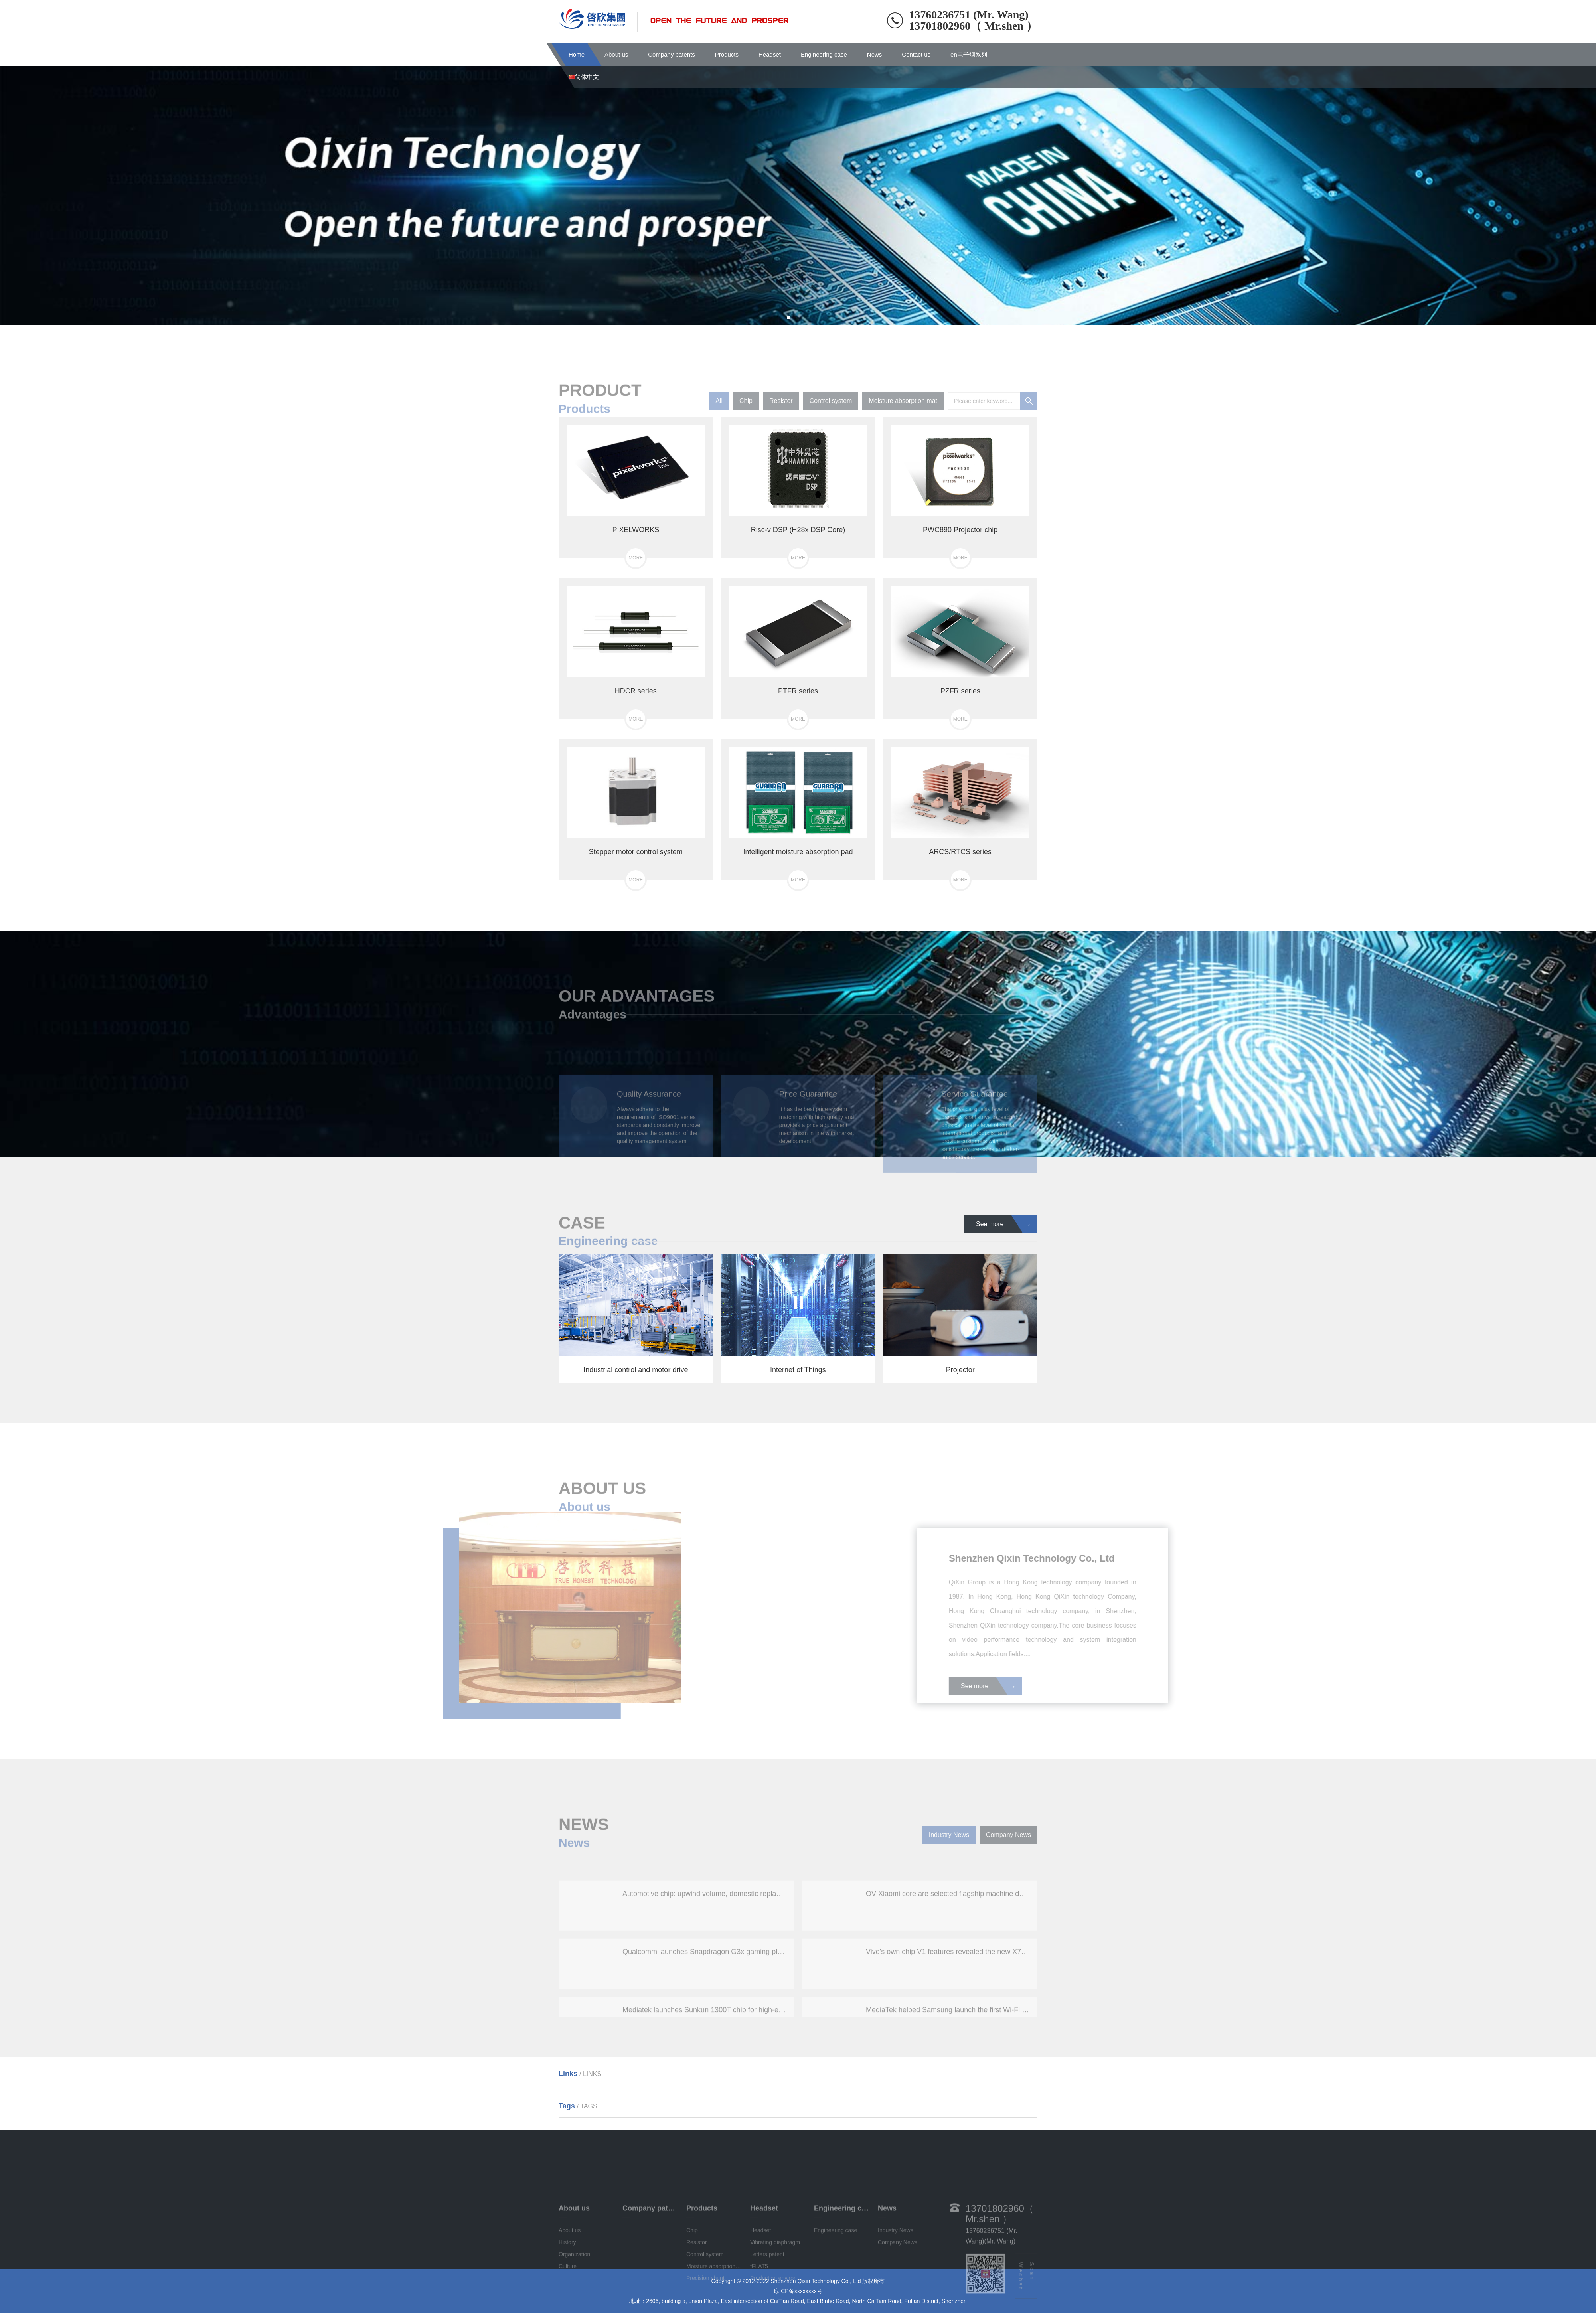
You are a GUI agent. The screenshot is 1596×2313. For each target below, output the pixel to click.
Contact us (916, 54)
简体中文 (584, 76)
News (874, 54)
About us (616, 54)
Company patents (671, 54)
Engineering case (824, 54)
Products (727, 54)
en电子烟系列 (968, 54)
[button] (788, 317)
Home (577, 54)
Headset (769, 54)
